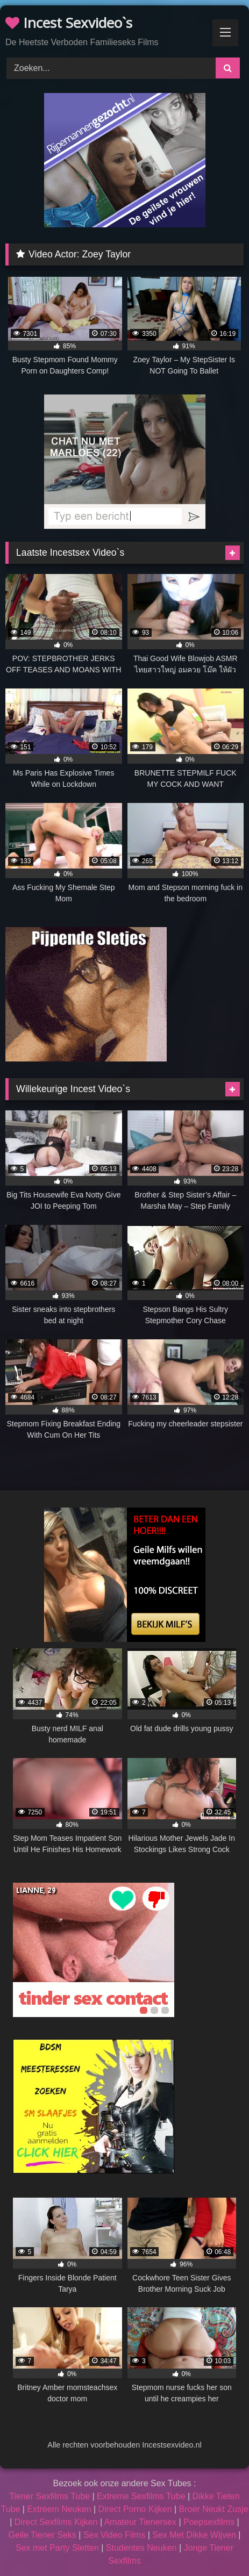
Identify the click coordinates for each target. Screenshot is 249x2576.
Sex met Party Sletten (57, 2547)
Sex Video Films (114, 2534)
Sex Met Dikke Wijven (194, 2534)
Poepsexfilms (208, 2522)
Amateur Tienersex (140, 2522)
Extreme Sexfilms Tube (141, 2496)
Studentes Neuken (141, 2547)
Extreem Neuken (59, 2509)
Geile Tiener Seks (42, 2534)
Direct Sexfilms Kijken (56, 2522)
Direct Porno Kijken (135, 2509)
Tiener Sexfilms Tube (49, 2496)
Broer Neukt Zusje (213, 2509)
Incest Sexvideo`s (68, 22)
